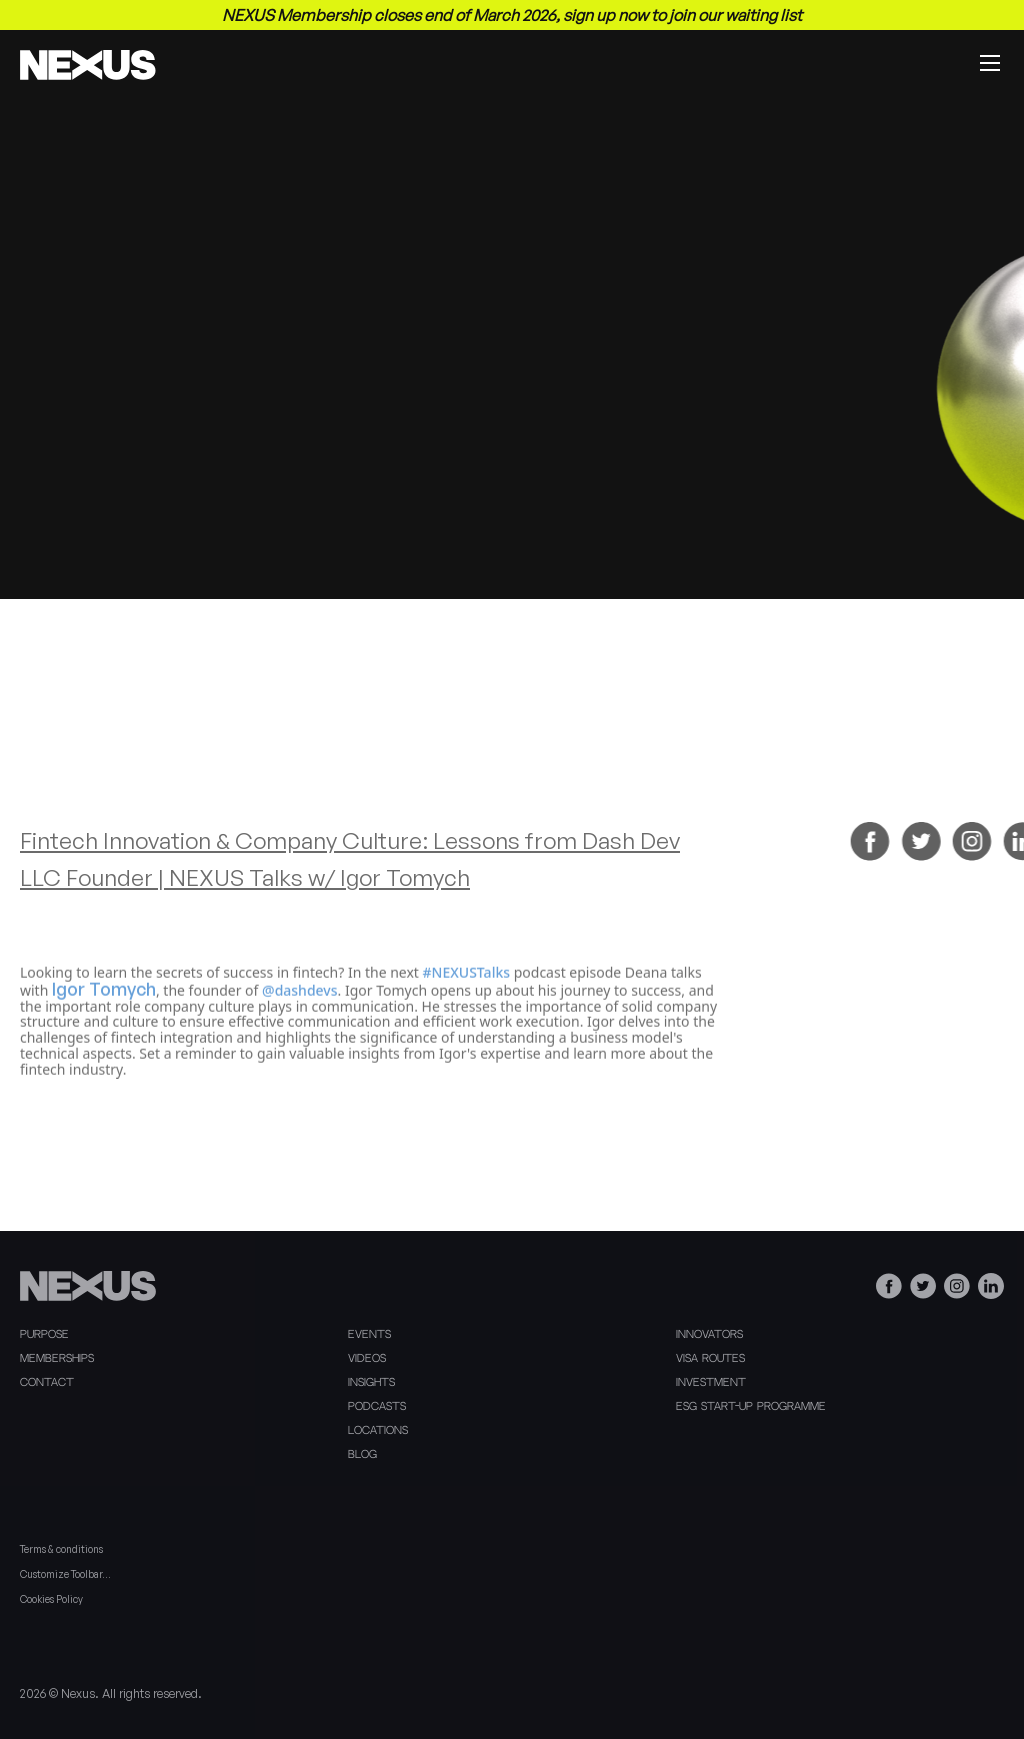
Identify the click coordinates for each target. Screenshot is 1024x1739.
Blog (362, 1455)
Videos (367, 1359)
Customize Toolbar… (65, 1574)
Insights (371, 1383)
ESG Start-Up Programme (751, 1407)
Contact (47, 1383)
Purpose (44, 1335)
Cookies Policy (51, 1599)
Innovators (709, 1335)
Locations (378, 1431)
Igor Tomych (104, 1017)
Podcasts (377, 1407)
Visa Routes (710, 1359)
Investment (711, 1383)
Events (369, 1335)
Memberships (57, 1359)
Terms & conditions (61, 1549)
